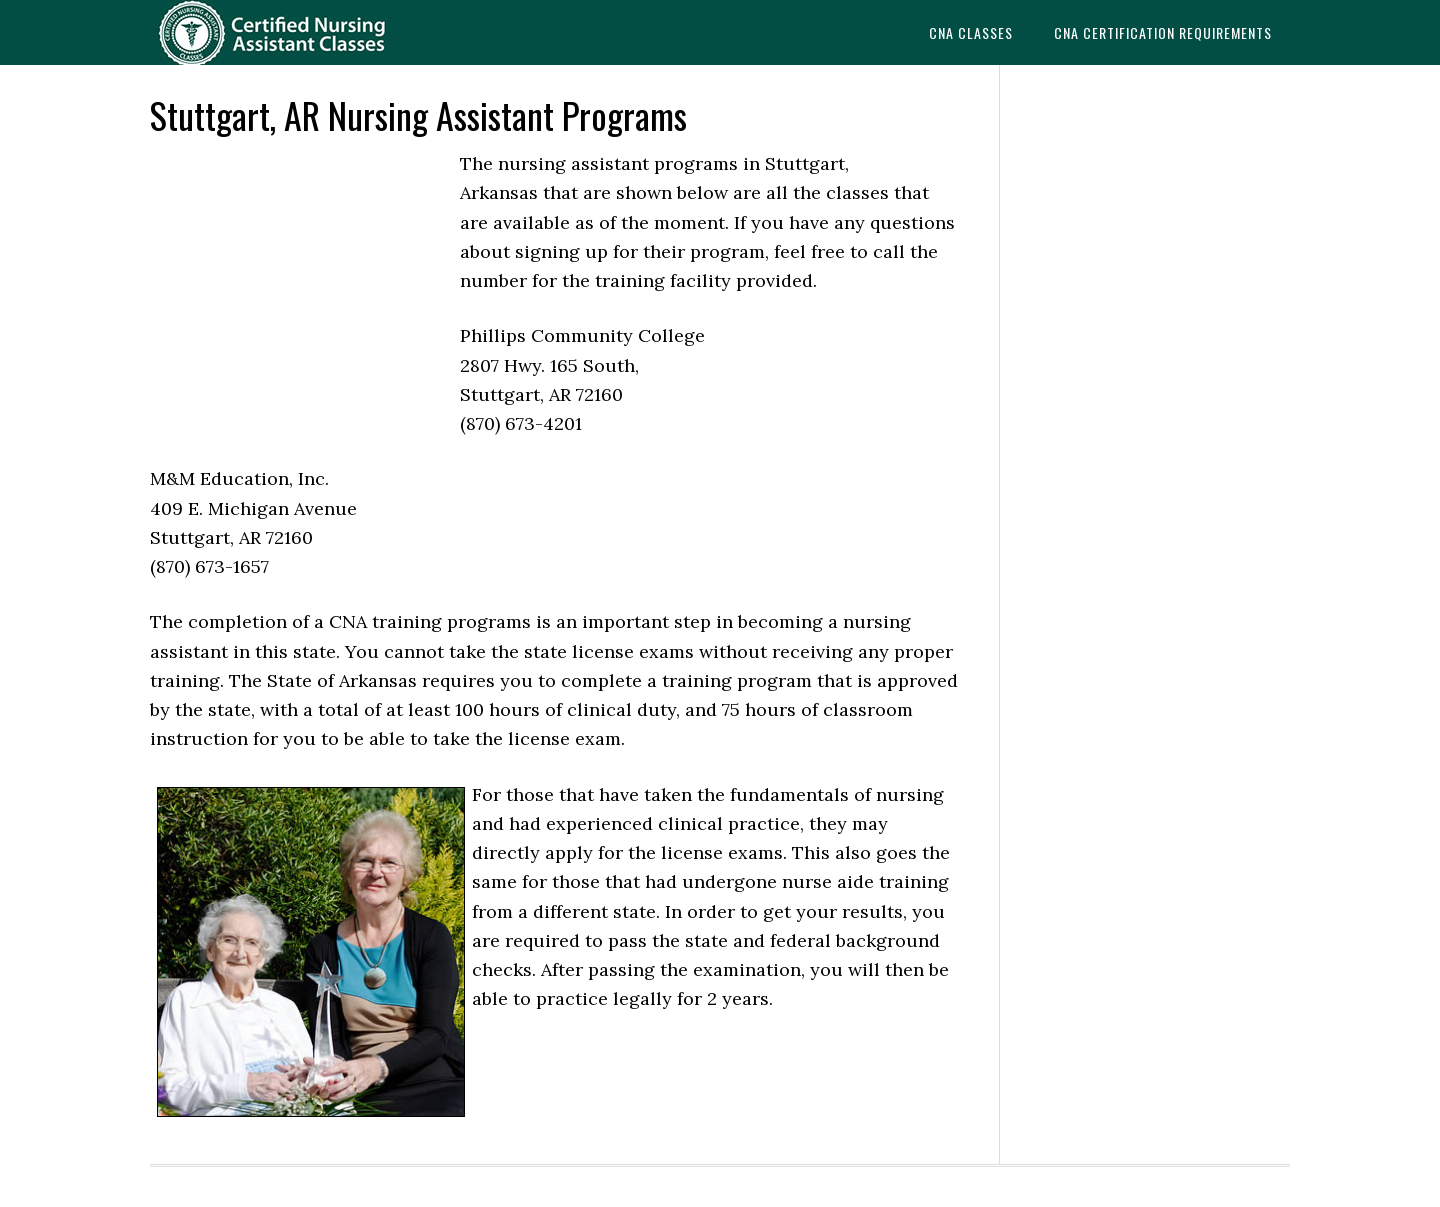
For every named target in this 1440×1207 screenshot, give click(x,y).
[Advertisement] (300, 284)
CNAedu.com (310, 32)
